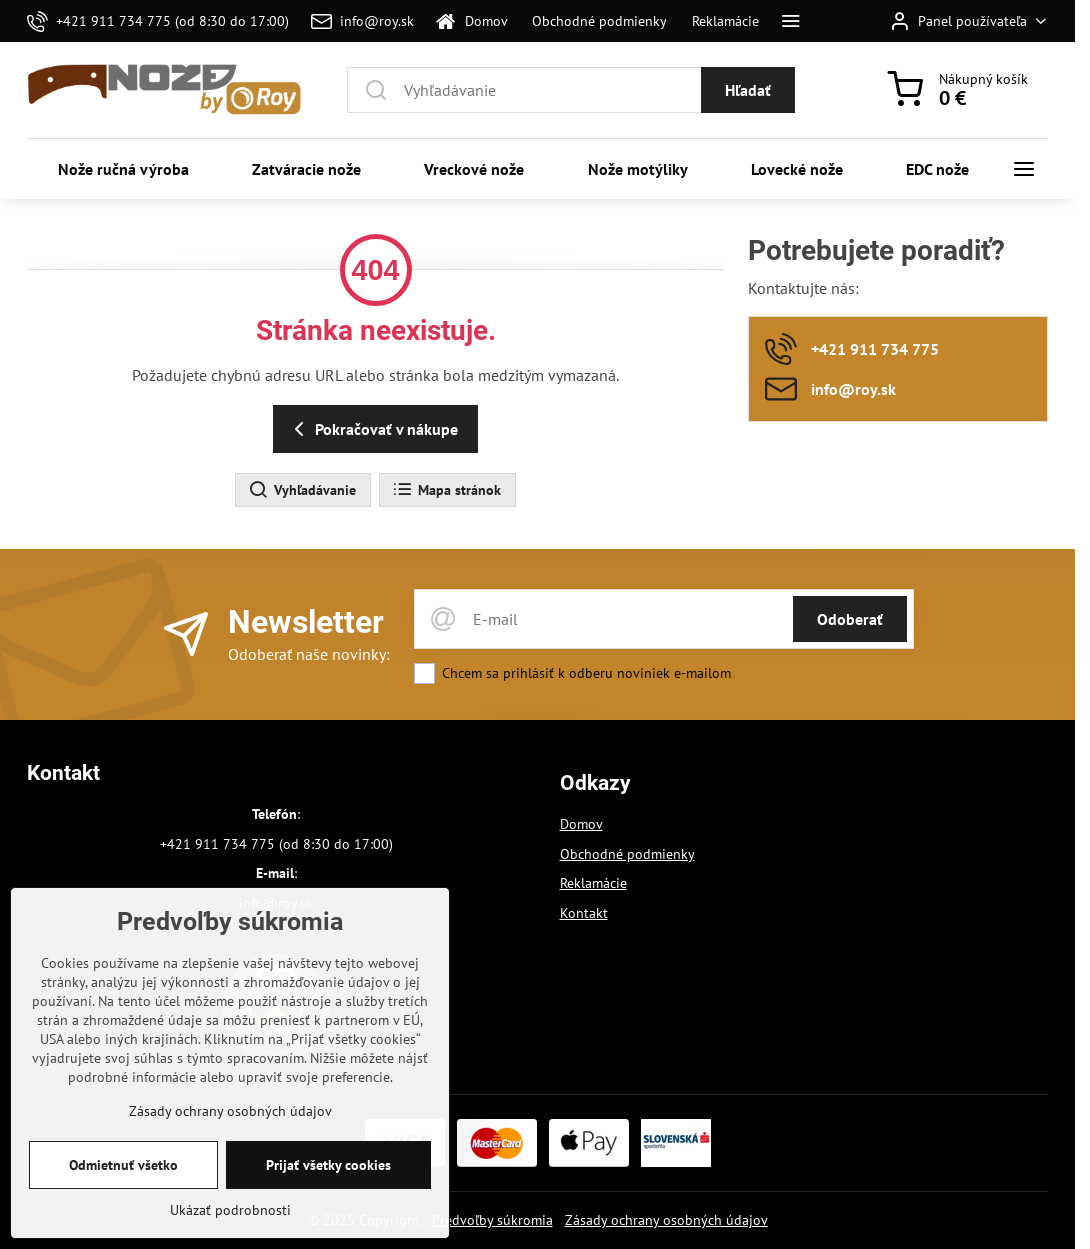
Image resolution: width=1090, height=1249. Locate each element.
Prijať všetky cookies (328, 1199)
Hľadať (748, 90)
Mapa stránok (446, 490)
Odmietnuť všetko (123, 1199)
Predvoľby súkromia (492, 1220)
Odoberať (850, 619)
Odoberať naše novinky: (309, 654)
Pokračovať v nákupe (372, 429)
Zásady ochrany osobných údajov (666, 1220)
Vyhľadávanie (302, 490)
